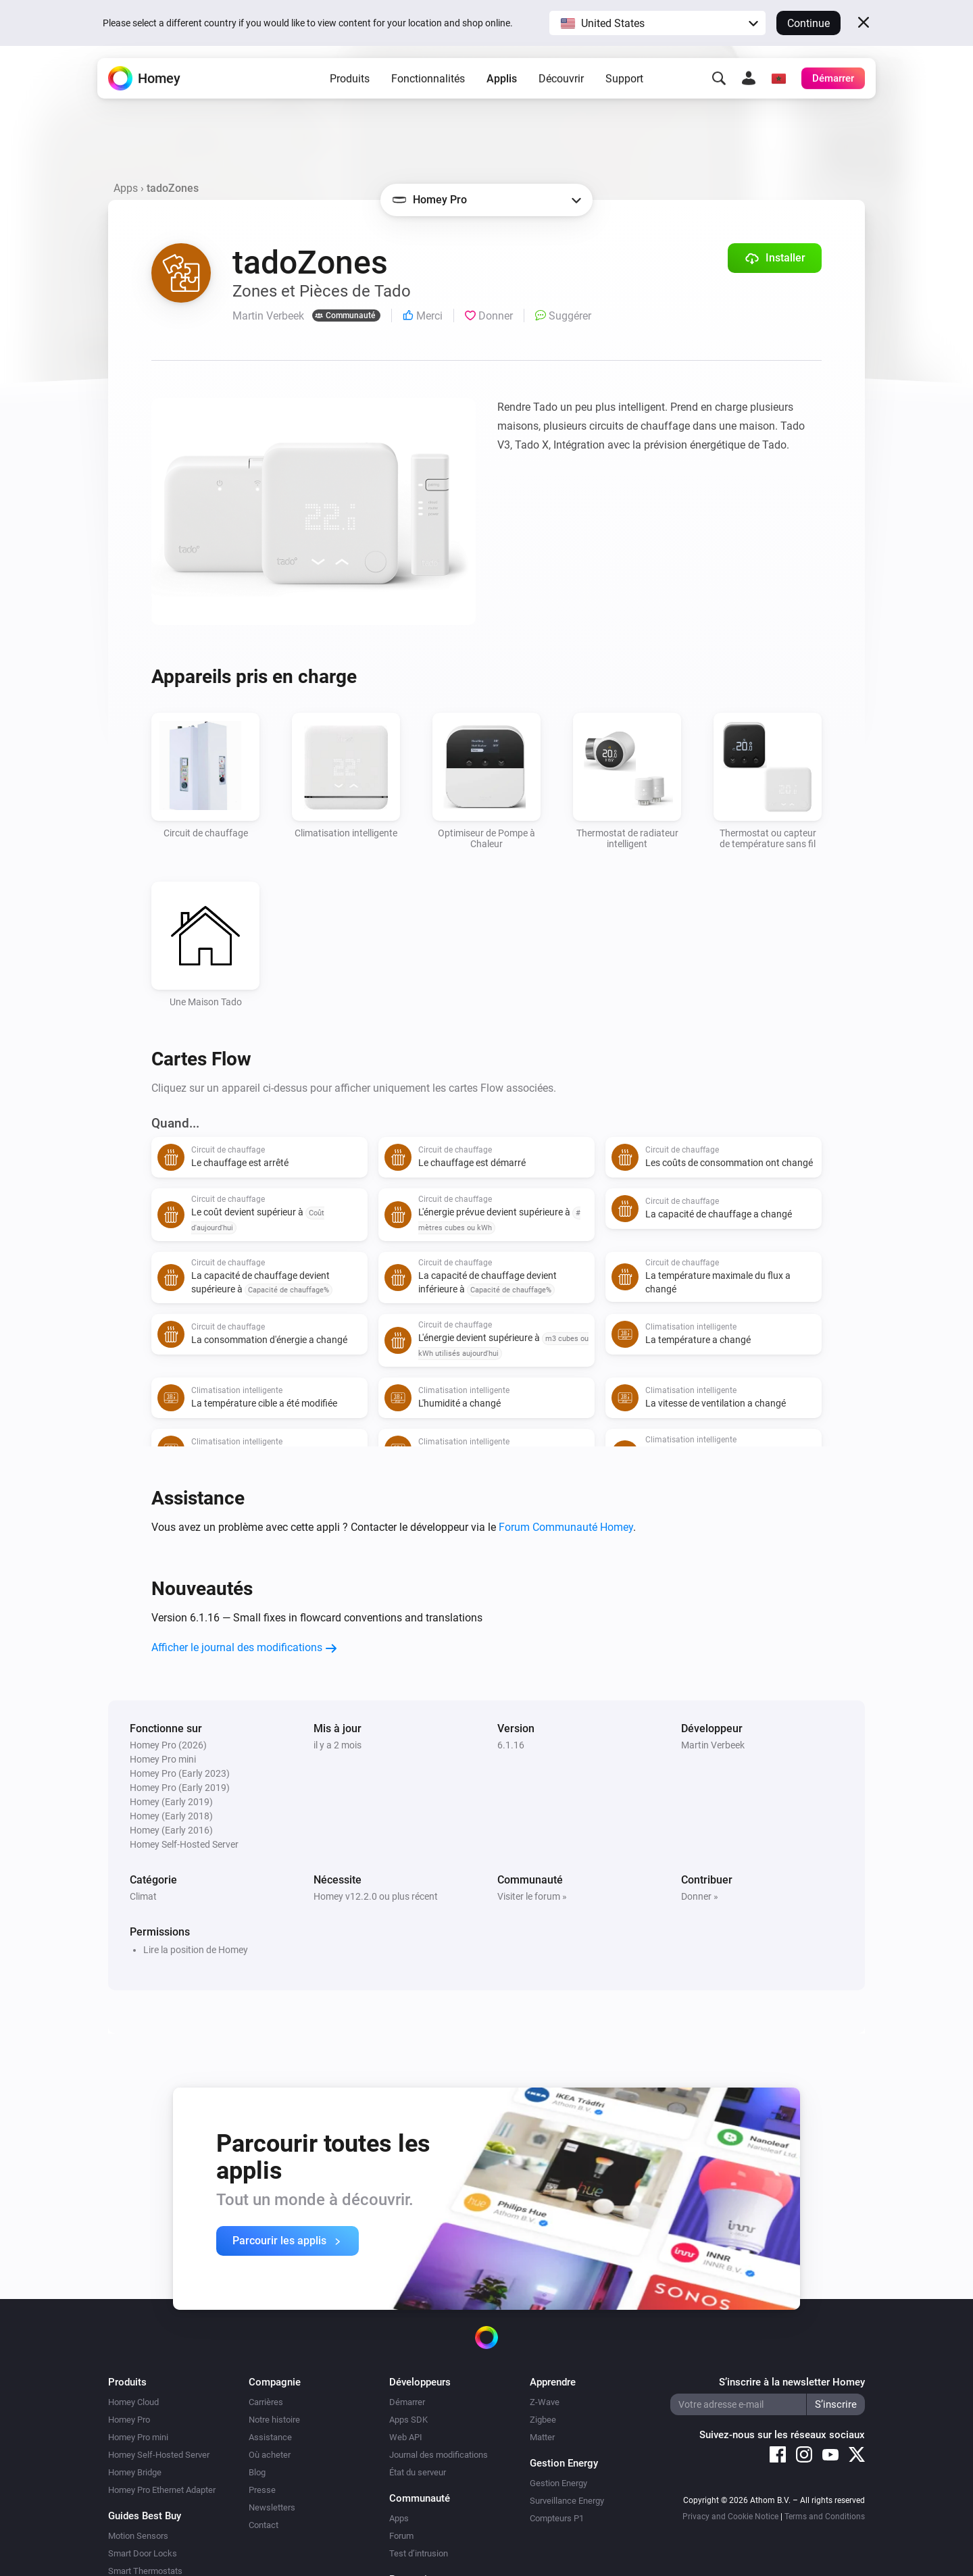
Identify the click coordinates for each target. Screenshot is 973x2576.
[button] (657, 23)
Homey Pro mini (138, 2437)
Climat (143, 1896)
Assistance (270, 2437)
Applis (502, 88)
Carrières (266, 2402)
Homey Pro (129, 2420)
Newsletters (272, 2507)
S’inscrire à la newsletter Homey (792, 2382)
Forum (401, 2536)
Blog (257, 2472)
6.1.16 (510, 1745)
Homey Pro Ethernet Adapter (162, 2490)
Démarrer (407, 2402)
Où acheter (270, 2455)
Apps (126, 188)
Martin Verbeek (713, 1745)
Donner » (699, 1896)
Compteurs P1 (557, 2518)
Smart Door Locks (142, 2553)
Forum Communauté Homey (566, 1527)
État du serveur (417, 2472)
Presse (262, 2490)
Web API (405, 2437)
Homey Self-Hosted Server (158, 2455)
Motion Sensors (138, 2536)
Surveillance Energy (567, 2501)
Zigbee (543, 2420)
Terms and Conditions (824, 2516)
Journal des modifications (438, 2455)
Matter (542, 2437)
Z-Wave (544, 2402)
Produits (350, 88)
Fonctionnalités (428, 88)
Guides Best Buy (144, 2516)
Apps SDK (408, 2420)
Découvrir (561, 88)
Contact (263, 2525)
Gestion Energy (558, 2483)
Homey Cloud (133, 2402)
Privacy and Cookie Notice (730, 2516)
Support (624, 88)
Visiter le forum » (532, 1896)
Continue (808, 23)
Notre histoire (274, 2420)
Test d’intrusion (418, 2553)
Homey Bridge (134, 2472)
